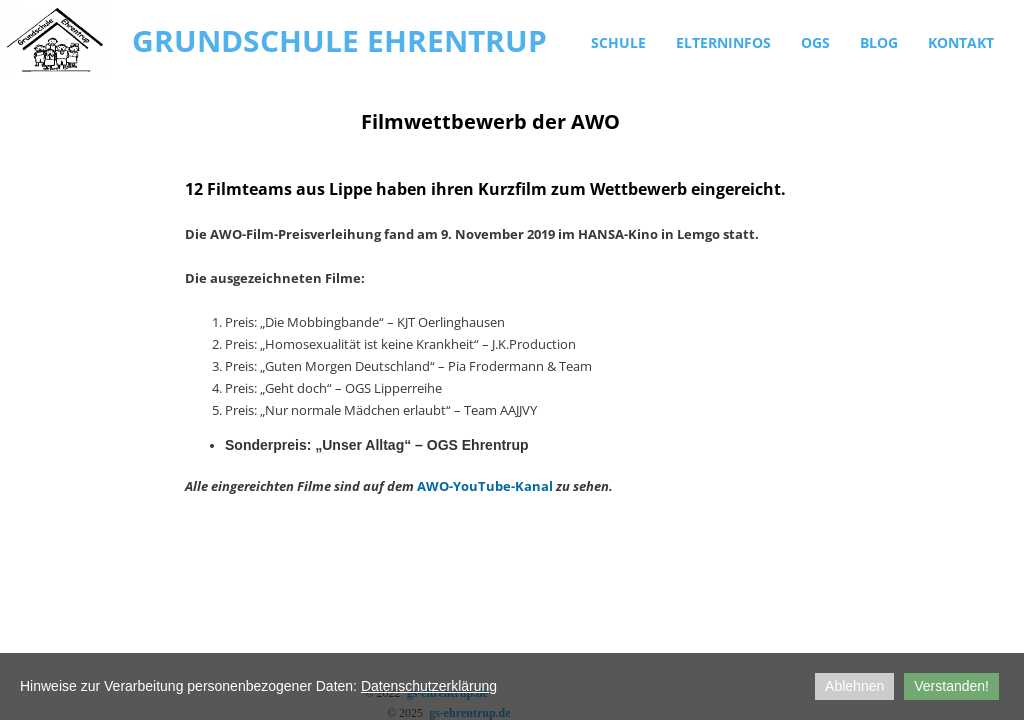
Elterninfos (723, 42)
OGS (815, 42)
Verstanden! (951, 686)
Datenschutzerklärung (429, 686)
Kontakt (961, 42)
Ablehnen (854, 686)
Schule (618, 42)
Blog (879, 42)
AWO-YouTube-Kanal (485, 486)
